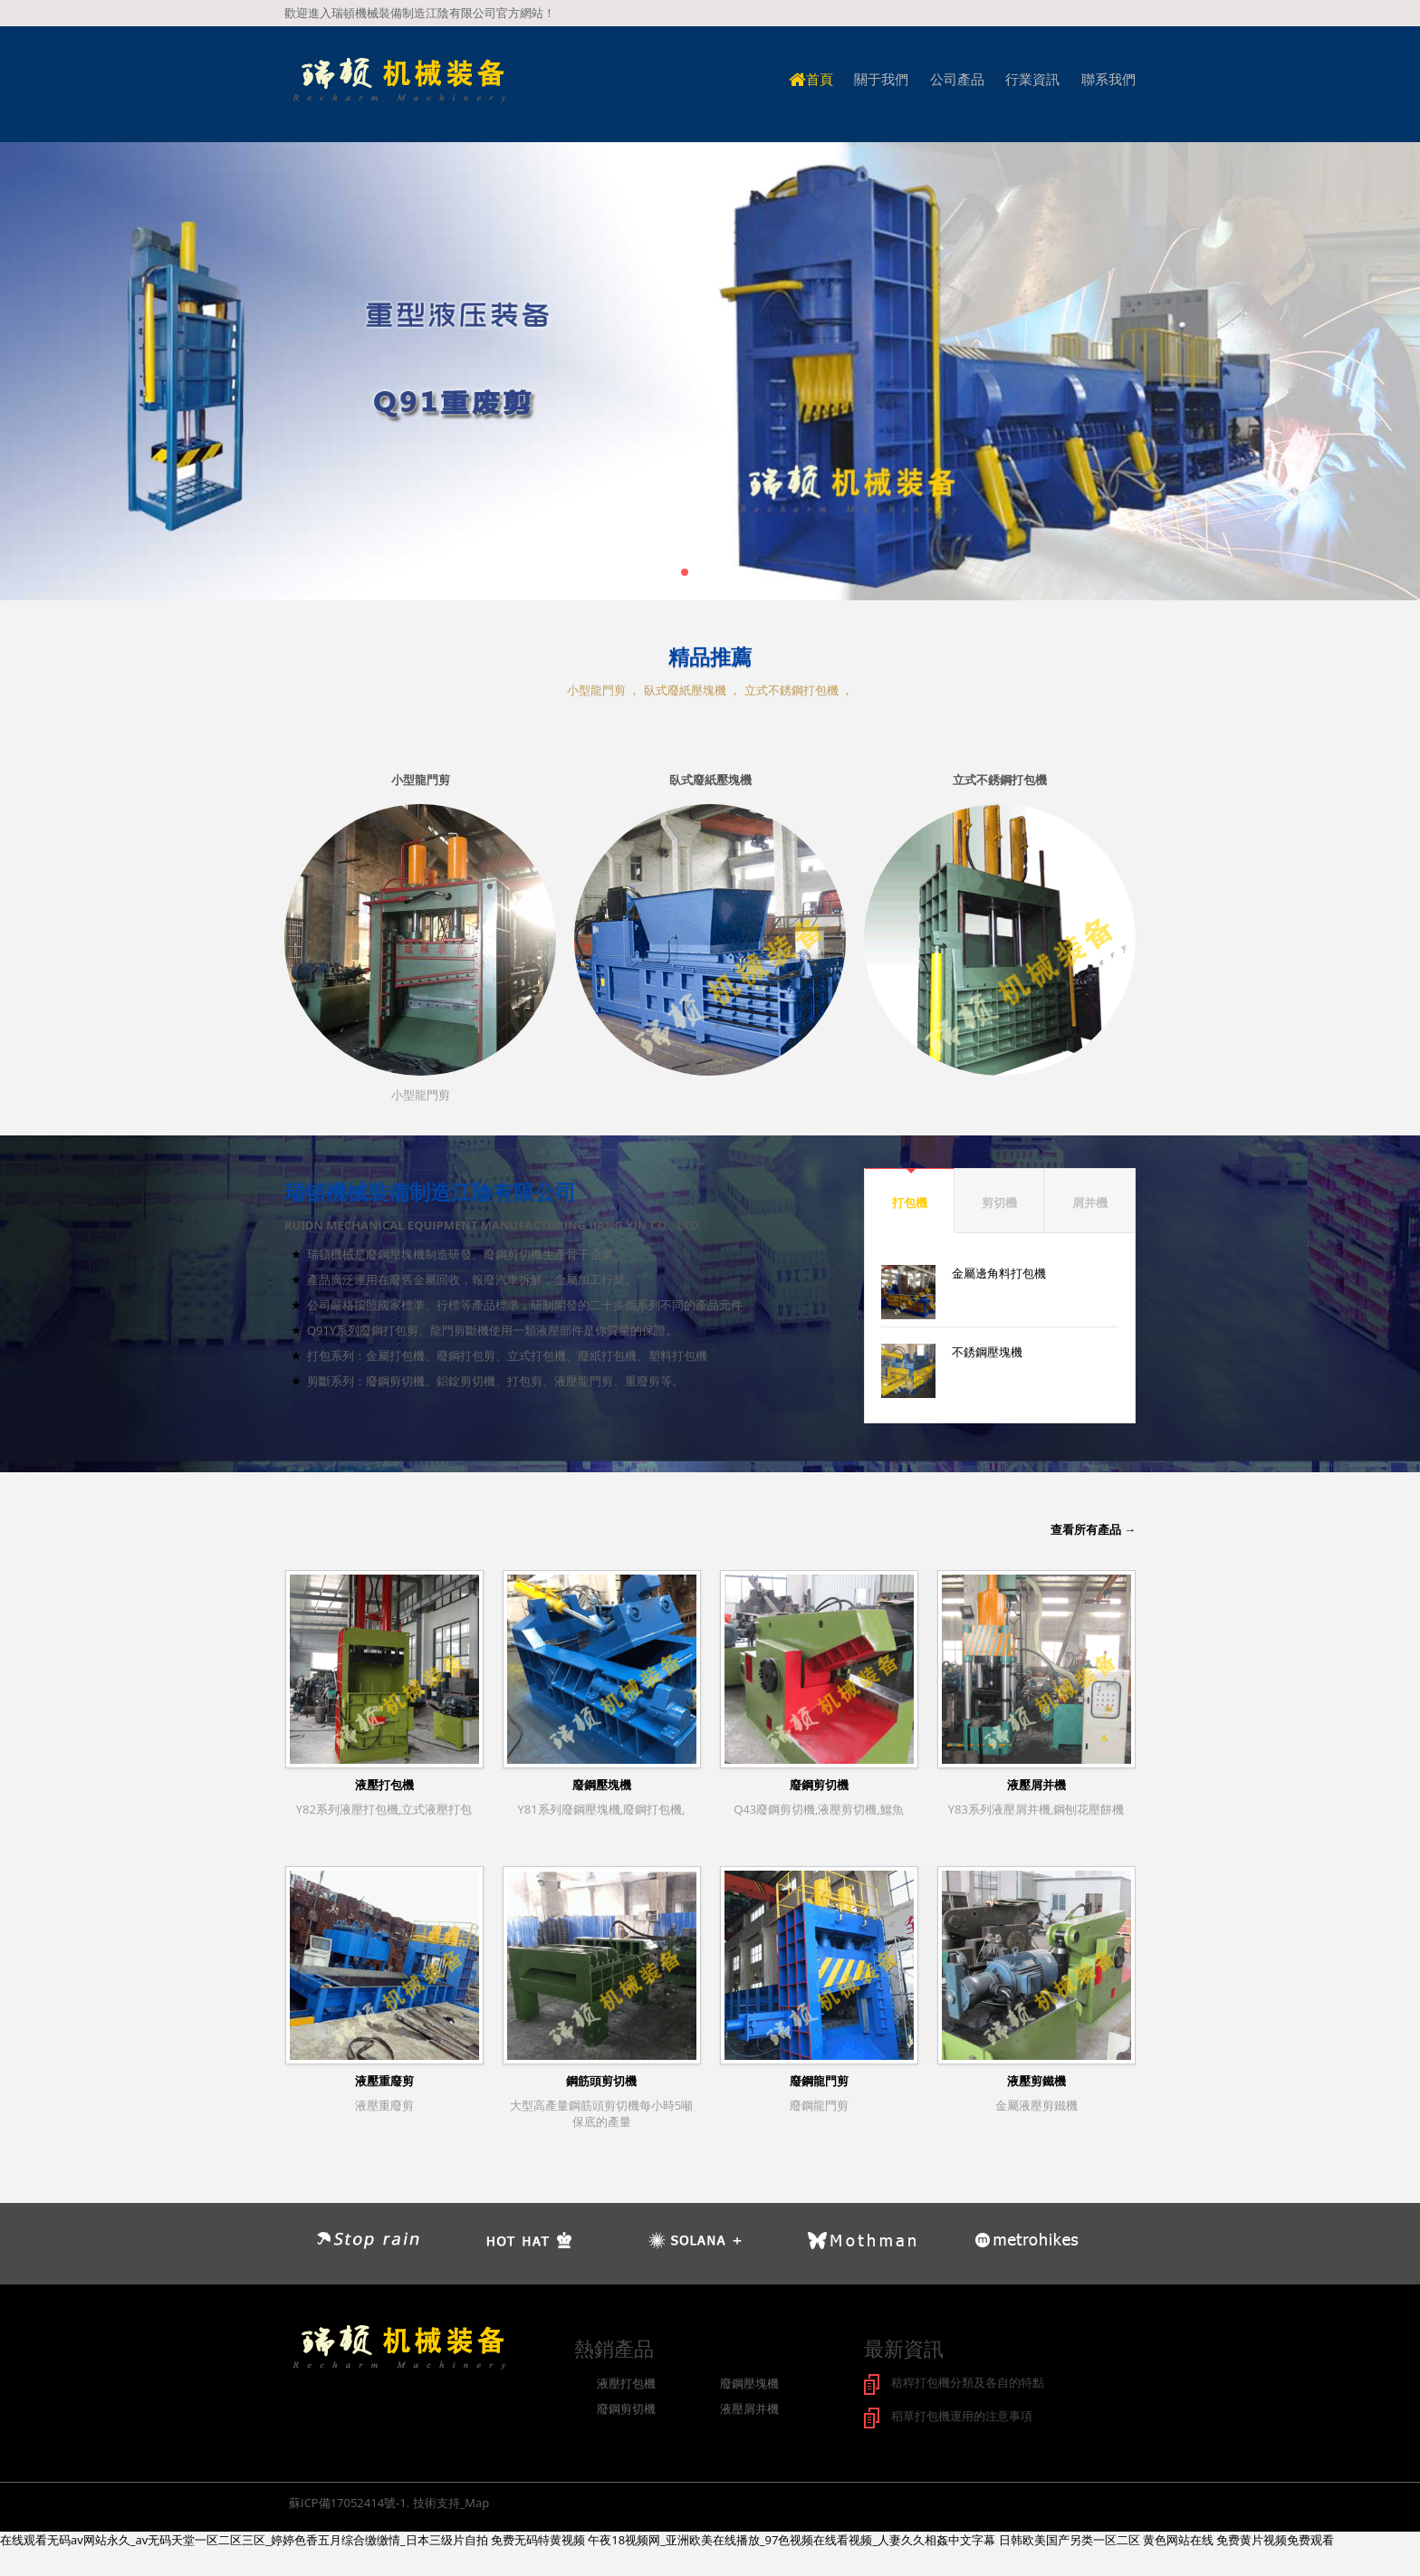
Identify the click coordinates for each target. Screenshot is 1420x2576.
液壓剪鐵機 (1036, 2081)
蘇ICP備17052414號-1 (348, 2501)
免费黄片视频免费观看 (1275, 2538)
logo (398, 81)
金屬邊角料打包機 (999, 1273)
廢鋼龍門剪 (819, 2081)
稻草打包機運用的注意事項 (961, 2415)
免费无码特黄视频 (538, 2538)
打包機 (909, 1202)
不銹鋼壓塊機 (987, 1352)
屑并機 (1090, 1202)
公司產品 (957, 79)
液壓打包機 (384, 1784)
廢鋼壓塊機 (601, 1784)
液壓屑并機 (1036, 1784)
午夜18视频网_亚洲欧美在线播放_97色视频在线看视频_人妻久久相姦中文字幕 (791, 2538)
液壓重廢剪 (384, 2081)
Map (477, 2501)
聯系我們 (1108, 79)
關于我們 (881, 79)
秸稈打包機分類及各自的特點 (967, 2382)
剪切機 (999, 1202)
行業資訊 (1032, 79)
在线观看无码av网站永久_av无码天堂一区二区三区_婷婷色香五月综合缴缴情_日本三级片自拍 (244, 2538)
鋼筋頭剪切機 (601, 2081)
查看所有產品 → (1093, 1529)
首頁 (811, 79)
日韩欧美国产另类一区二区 (1069, 2538)
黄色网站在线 (1178, 2538)
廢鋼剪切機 (819, 1784)
